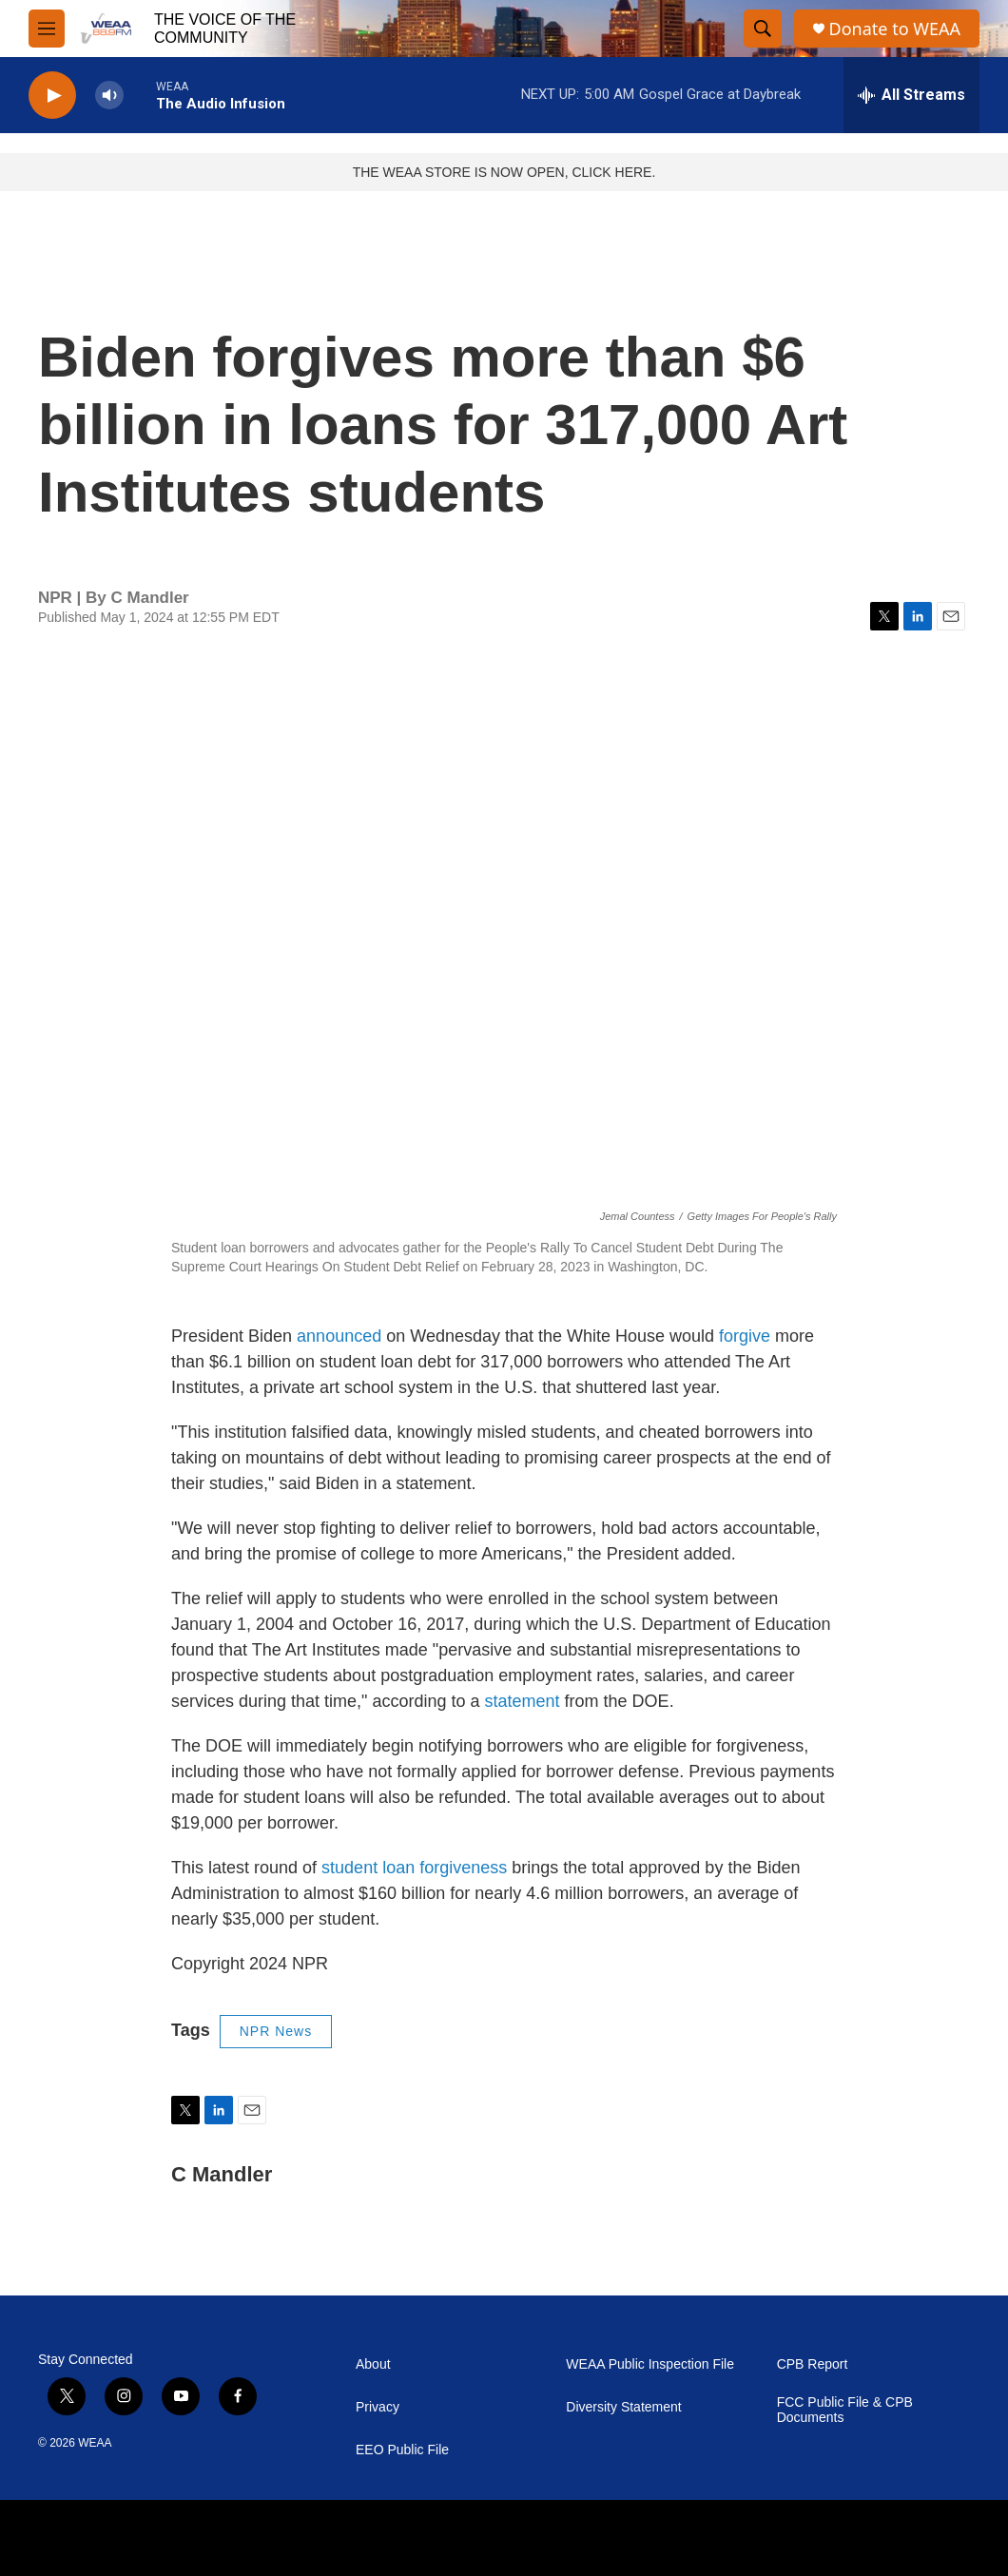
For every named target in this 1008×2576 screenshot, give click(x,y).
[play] (52, 96)
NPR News (276, 2031)
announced (339, 1336)
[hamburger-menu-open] (47, 29)
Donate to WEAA (894, 29)
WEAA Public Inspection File (650, 2364)
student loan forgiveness (414, 1867)
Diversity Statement (623, 2407)
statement (522, 1701)
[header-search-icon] (763, 29)
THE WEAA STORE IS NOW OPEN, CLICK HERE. (504, 172)
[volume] (109, 95)
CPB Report (812, 2364)
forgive (744, 1336)
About (373, 2364)
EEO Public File (402, 2450)
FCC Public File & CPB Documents (845, 2410)
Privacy (377, 2407)
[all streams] (911, 95)
